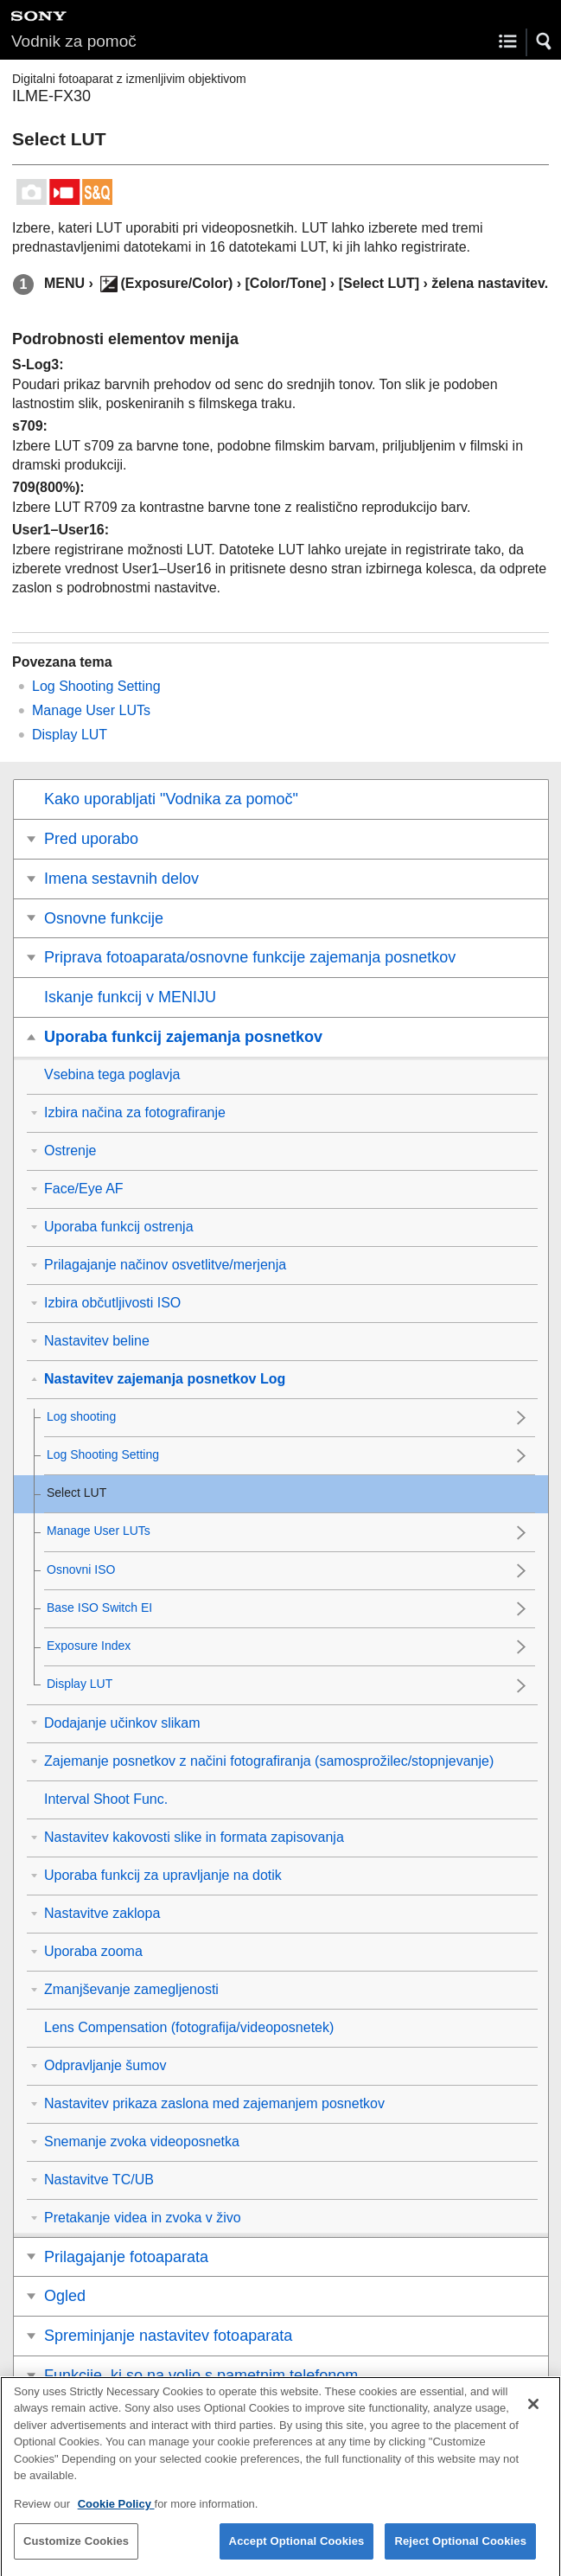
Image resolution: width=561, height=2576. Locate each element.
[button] (544, 41)
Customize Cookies (76, 2551)
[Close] (533, 2414)
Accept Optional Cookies (297, 2551)
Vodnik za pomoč (74, 41)
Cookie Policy (116, 2514)
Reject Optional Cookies (460, 2551)
